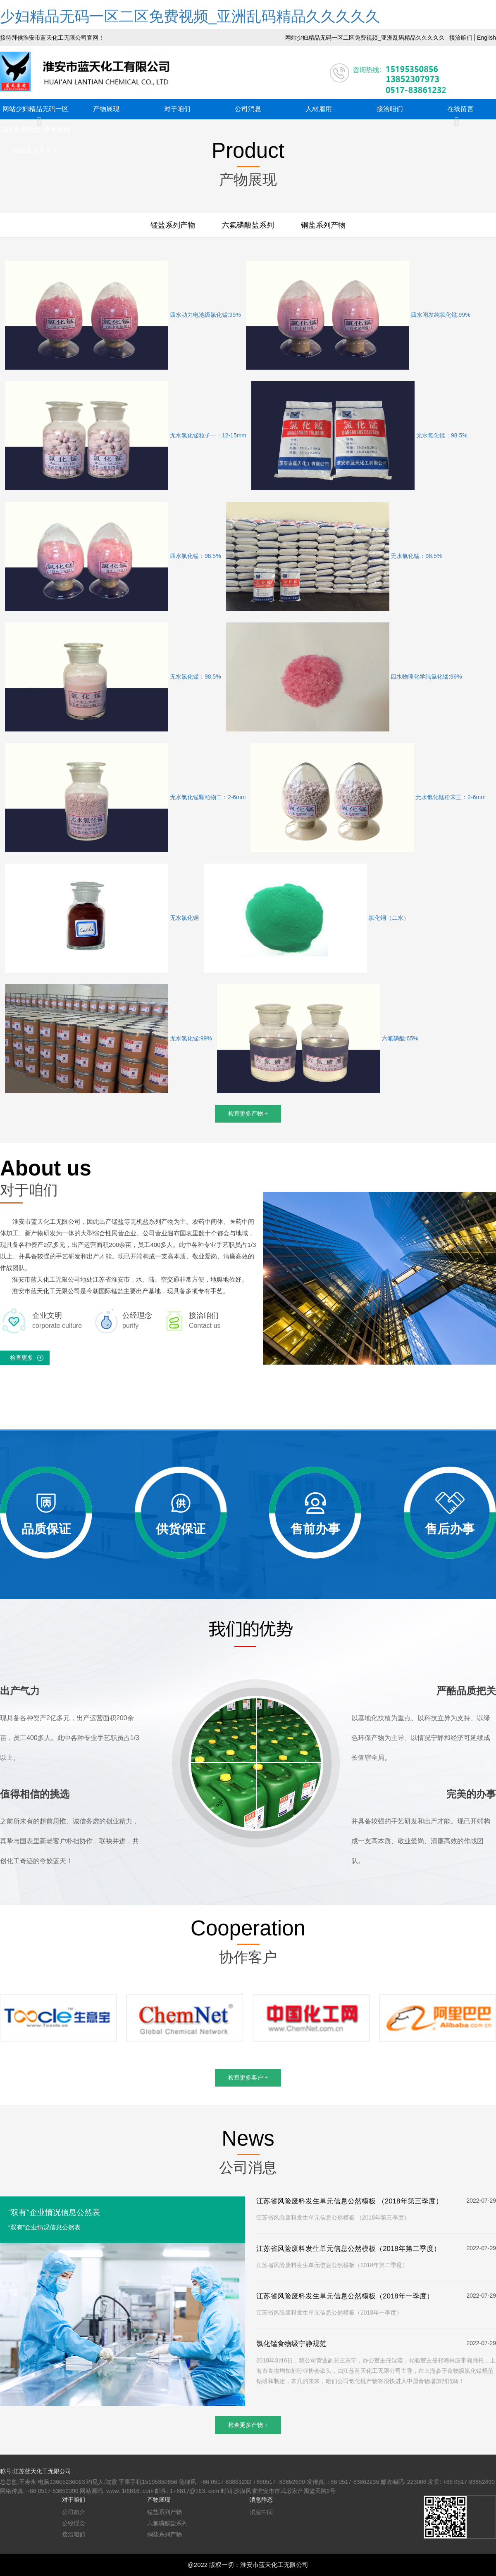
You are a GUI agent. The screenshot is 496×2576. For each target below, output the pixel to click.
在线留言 (460, 108)
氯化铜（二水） (306, 918)
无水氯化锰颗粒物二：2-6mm (125, 797)
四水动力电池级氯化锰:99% (123, 315)
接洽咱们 (460, 37)
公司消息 (248, 108)
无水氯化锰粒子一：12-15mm (125, 435)
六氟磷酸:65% (317, 1038)
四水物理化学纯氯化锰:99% (344, 676)
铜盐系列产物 (323, 225)
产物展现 (106, 108)
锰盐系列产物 (172, 225)
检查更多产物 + (248, 1113)
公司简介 (73, 2512)
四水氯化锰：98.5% (113, 556)
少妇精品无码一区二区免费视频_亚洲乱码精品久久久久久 (190, 16)
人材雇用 (318, 108)
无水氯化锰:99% (108, 1038)
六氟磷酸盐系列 (248, 225)
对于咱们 (177, 108)
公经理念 (73, 2523)
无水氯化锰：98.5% (359, 435)
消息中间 (261, 2512)
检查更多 (21, 1357)
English (486, 37)
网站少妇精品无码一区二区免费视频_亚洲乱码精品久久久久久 (365, 37)
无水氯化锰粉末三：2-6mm (367, 797)
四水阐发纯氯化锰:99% (358, 315)
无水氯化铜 (102, 918)
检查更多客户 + (248, 2077)
